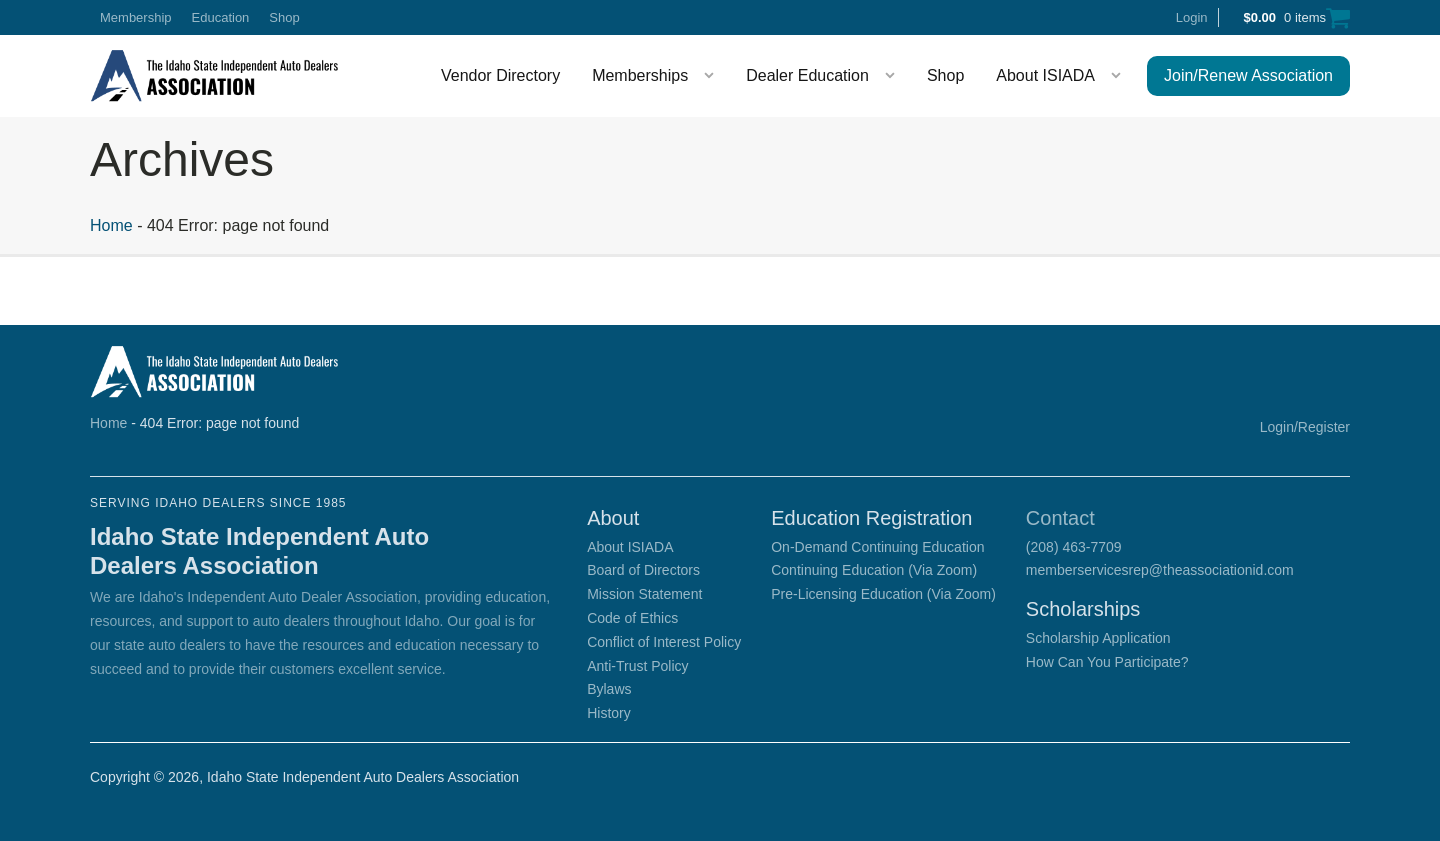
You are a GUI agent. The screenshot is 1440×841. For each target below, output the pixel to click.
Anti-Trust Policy (637, 666)
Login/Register (1305, 427)
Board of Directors (643, 570)
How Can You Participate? (1107, 662)
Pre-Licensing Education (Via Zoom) (883, 594)
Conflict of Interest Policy (664, 642)
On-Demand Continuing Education (877, 547)
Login (1192, 17)
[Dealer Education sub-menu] (894, 76)
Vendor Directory (500, 75)
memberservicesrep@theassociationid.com (1160, 570)
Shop (284, 17)
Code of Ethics (632, 618)
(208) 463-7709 (1074, 547)
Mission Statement (644, 594)
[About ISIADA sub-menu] (1120, 76)
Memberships (640, 75)
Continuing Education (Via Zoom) (874, 570)
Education (221, 17)
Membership (136, 17)
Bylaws (609, 689)
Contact (1060, 518)
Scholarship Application (1098, 638)
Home (111, 225)
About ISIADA (1045, 75)
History (609, 713)
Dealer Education (807, 75)
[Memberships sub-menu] (713, 76)
